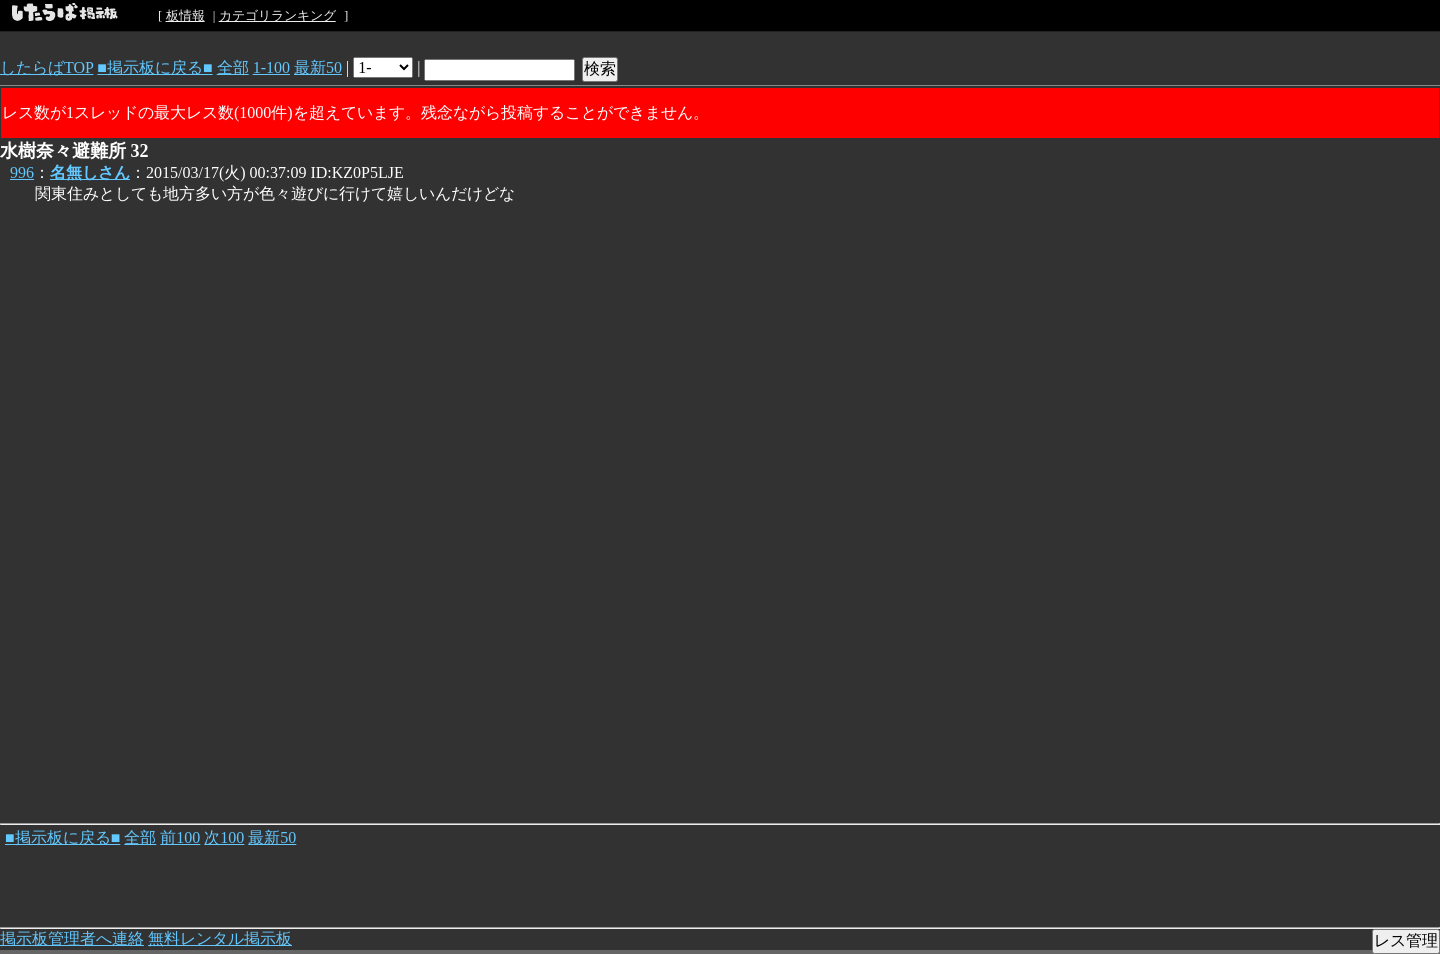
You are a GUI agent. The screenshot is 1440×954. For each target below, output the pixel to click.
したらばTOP (46, 67)
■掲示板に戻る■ (154, 67)
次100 (224, 837)
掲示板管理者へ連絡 (72, 938)
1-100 (271, 67)
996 (22, 172)
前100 (180, 837)
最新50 (318, 67)
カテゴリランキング (277, 15)
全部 (233, 67)
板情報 (185, 15)
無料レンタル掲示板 (220, 938)
